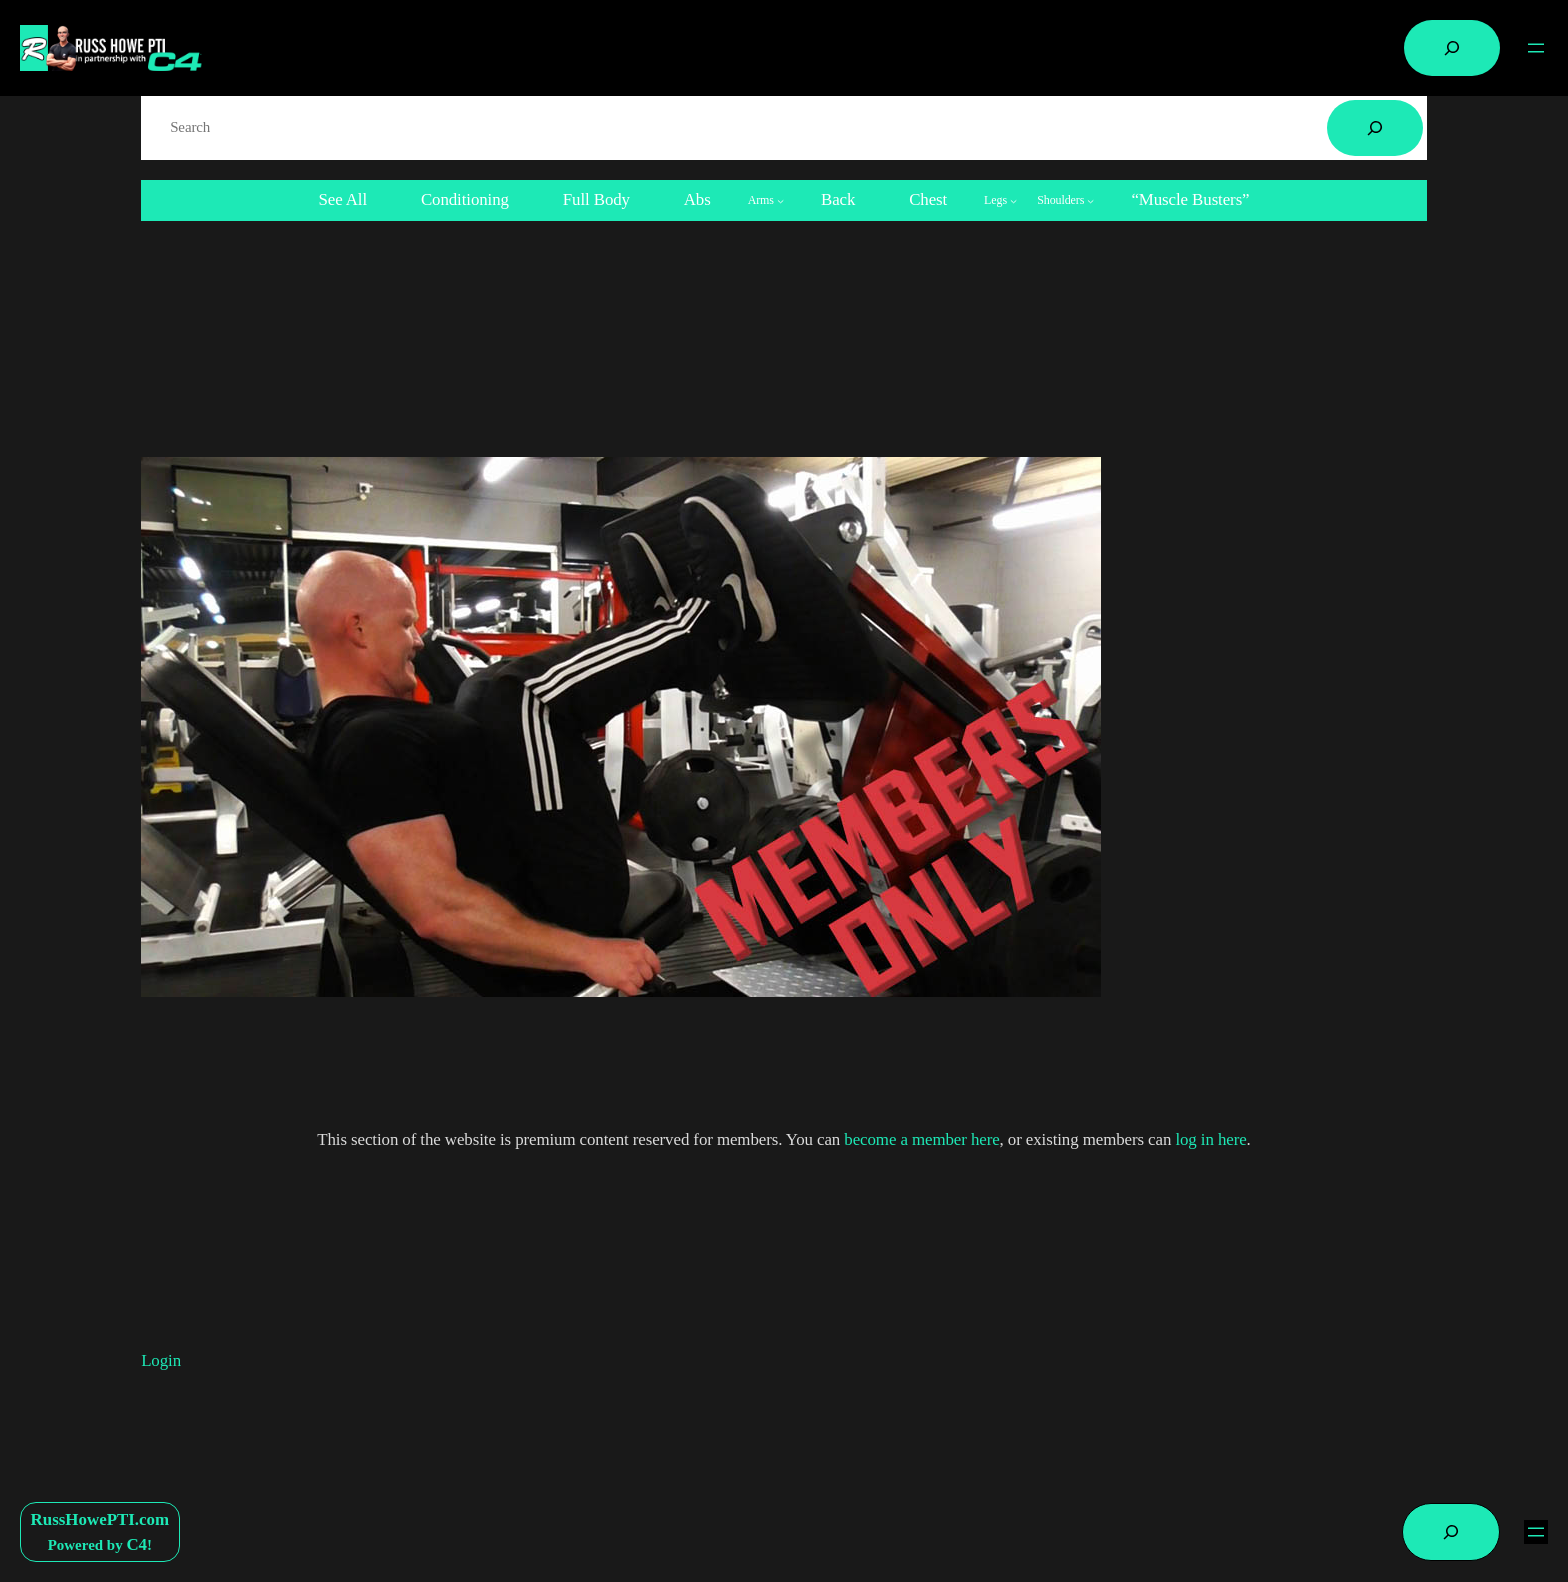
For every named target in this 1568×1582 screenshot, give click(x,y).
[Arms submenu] (766, 200)
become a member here (921, 1139)
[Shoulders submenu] (1065, 200)
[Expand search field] (1452, 48)
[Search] (1375, 128)
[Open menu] (1536, 48)
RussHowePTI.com (100, 1519)
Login (161, 1360)
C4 (136, 1544)
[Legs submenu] (1000, 200)
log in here (1210, 1139)
